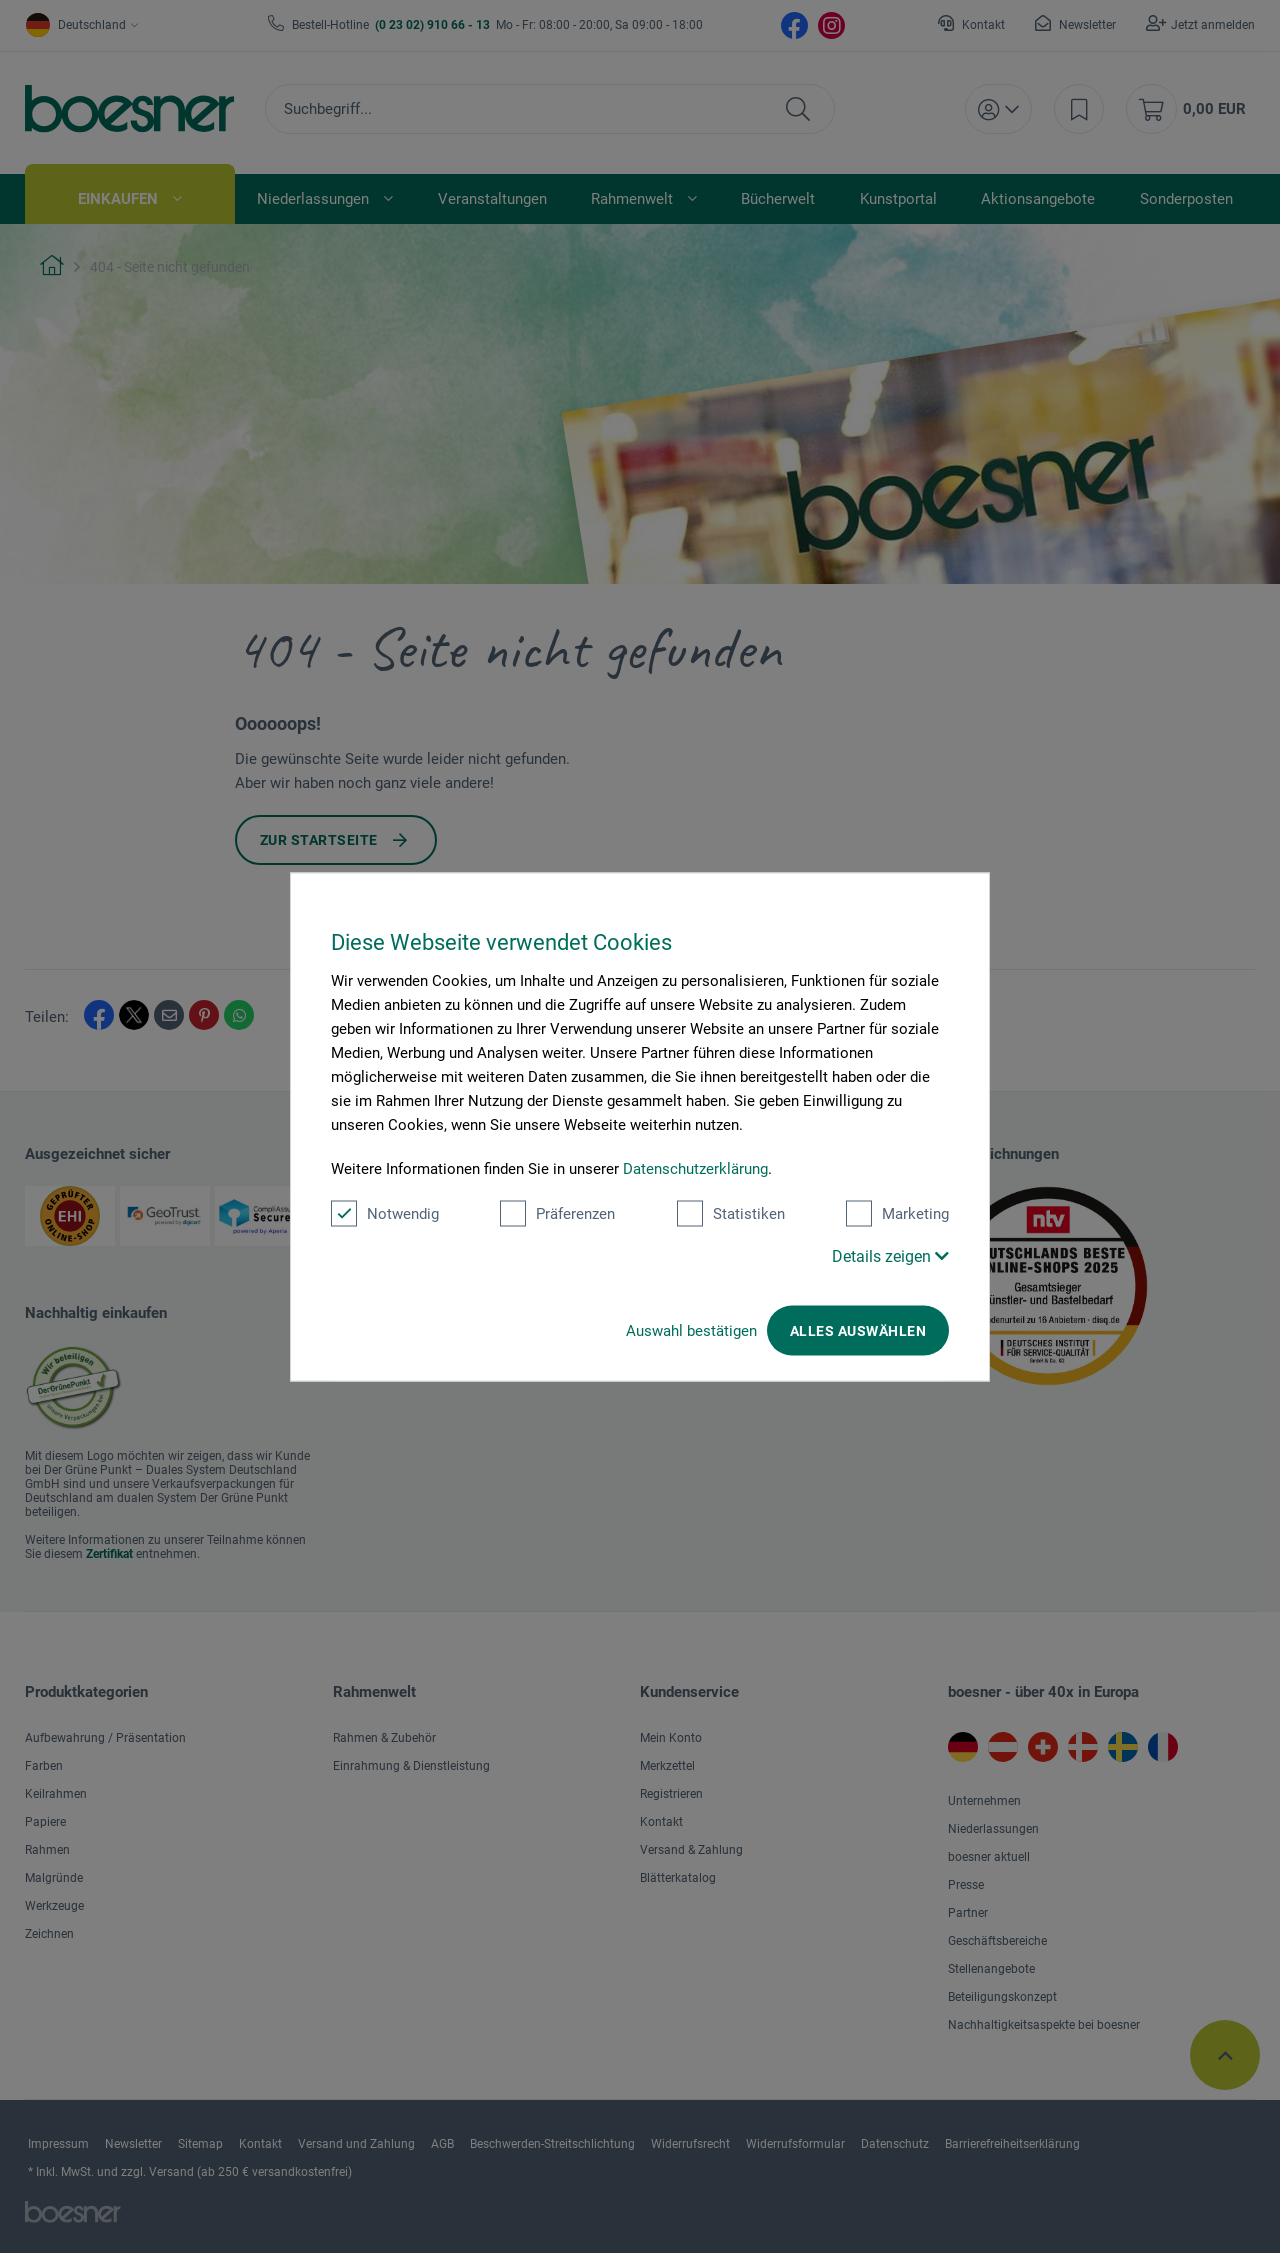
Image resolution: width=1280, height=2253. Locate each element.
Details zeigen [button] (890, 1255)
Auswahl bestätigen (691, 1330)
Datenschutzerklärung (695, 1168)
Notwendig (385, 1213)
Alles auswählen (858, 1330)
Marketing (897, 1213)
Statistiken (731, 1213)
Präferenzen (557, 1213)
